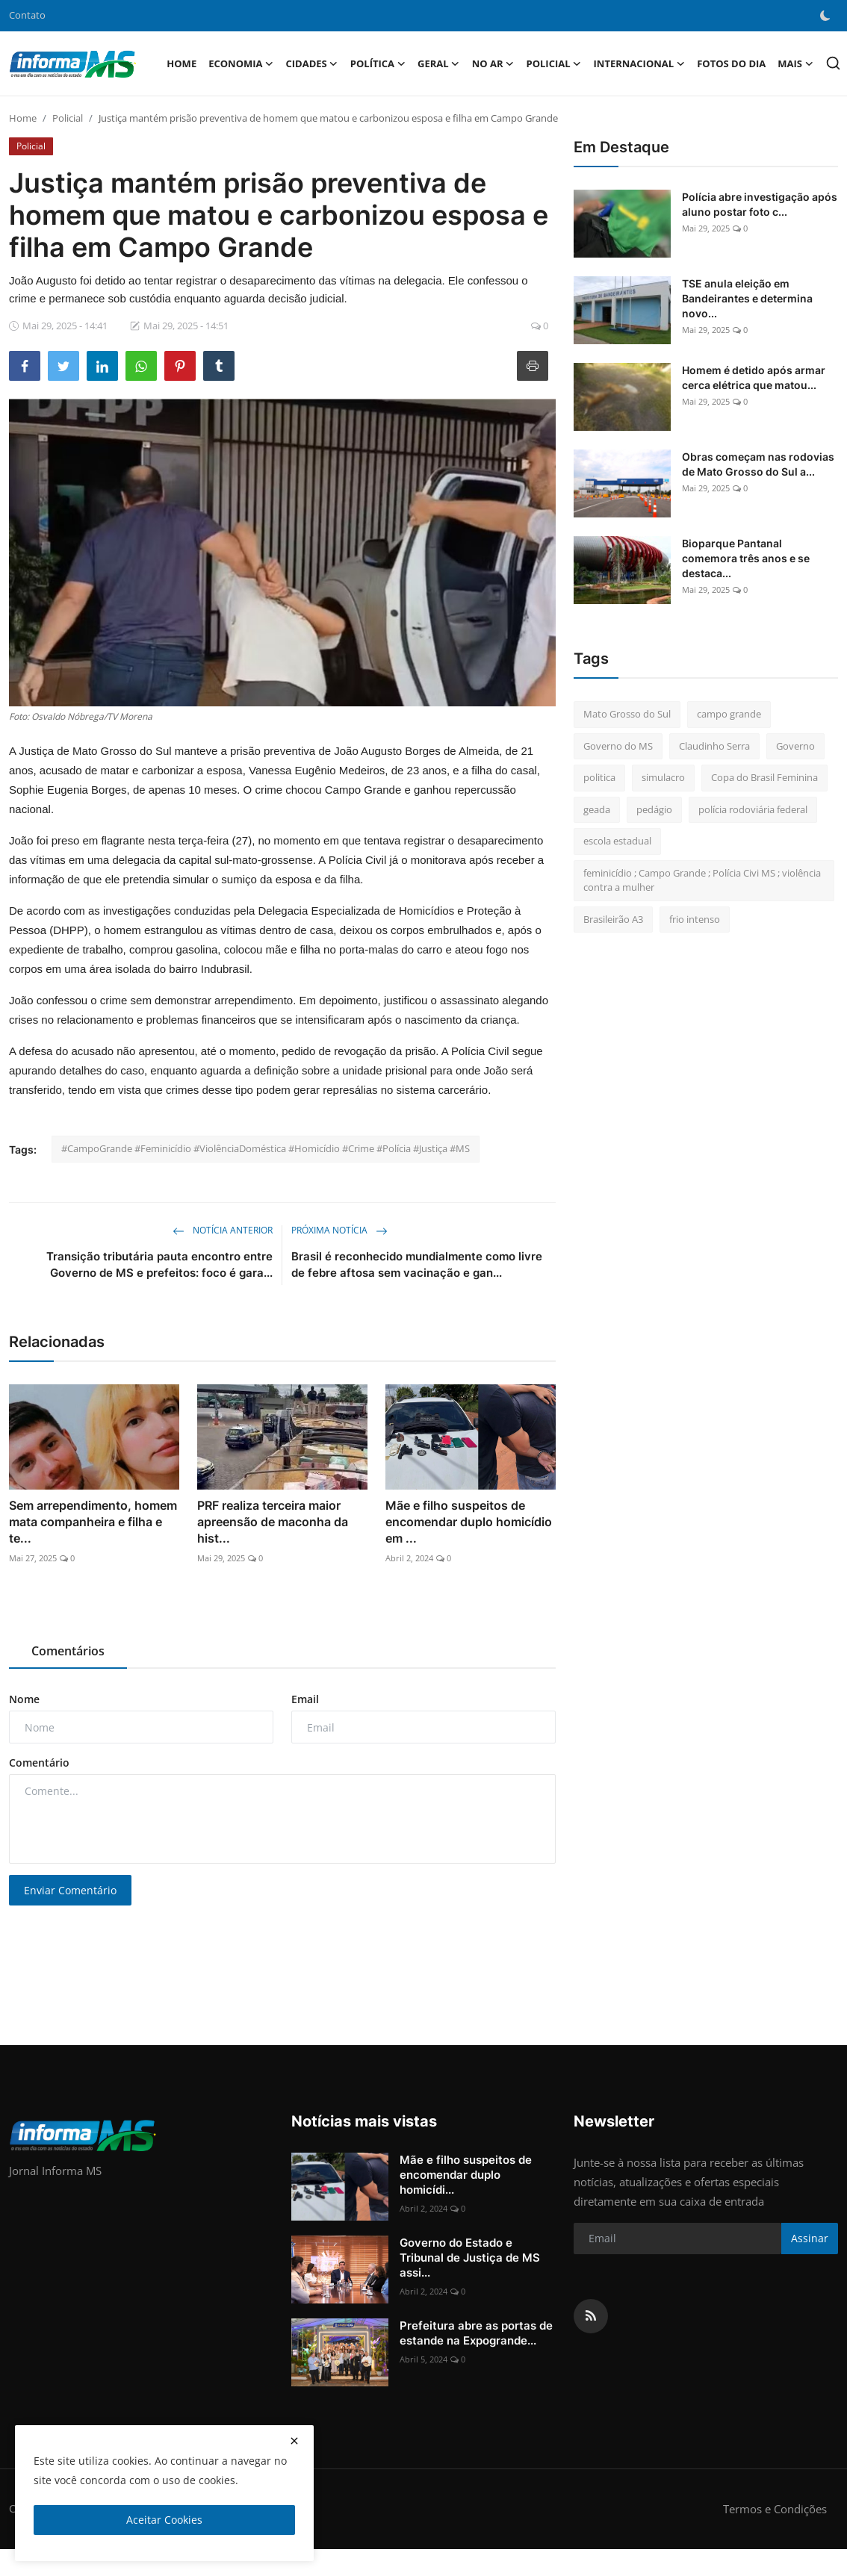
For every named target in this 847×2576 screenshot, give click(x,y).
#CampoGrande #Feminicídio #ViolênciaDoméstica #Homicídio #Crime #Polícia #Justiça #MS (265, 1148)
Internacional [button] (640, 63)
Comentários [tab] (68, 1651)
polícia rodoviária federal (752, 809)
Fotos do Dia (731, 63)
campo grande (729, 714)
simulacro (663, 777)
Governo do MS (618, 746)
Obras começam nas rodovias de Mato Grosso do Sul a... (758, 464)
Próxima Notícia (339, 1230)
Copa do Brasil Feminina (764, 777)
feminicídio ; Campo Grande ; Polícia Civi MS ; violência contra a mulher (702, 880)
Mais (795, 63)
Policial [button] (553, 63)
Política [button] (378, 63)
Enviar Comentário (70, 1890)
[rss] (591, 2316)
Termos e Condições (775, 2508)
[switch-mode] (825, 15)
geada (596, 809)
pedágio (654, 809)
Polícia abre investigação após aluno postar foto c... (759, 204)
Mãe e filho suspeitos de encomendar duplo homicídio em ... (468, 1522)
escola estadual (617, 840)
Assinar (809, 2238)
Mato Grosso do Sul (627, 714)
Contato (27, 15)
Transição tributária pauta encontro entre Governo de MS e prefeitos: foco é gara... (159, 1264)
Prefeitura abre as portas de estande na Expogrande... (476, 2333)
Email (305, 1699)
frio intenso (694, 919)
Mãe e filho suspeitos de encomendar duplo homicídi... (466, 2175)
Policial (67, 118)
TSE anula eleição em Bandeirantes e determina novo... (747, 298)
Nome (24, 1699)
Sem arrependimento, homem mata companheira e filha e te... (93, 1522)
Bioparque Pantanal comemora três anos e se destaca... (746, 558)
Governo (795, 746)
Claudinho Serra (714, 746)
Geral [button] (439, 63)
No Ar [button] (493, 63)
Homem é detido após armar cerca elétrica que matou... (753, 377)
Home (181, 63)
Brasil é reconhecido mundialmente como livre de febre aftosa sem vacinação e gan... (416, 1264)
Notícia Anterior (223, 1230)
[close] (294, 2441)
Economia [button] (240, 63)
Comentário (39, 1762)
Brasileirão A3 (613, 919)
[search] (833, 63)
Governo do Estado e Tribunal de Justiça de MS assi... (470, 2258)
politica (599, 777)
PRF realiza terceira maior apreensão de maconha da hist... (272, 1522)
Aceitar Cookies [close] (164, 2520)
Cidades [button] (312, 63)
